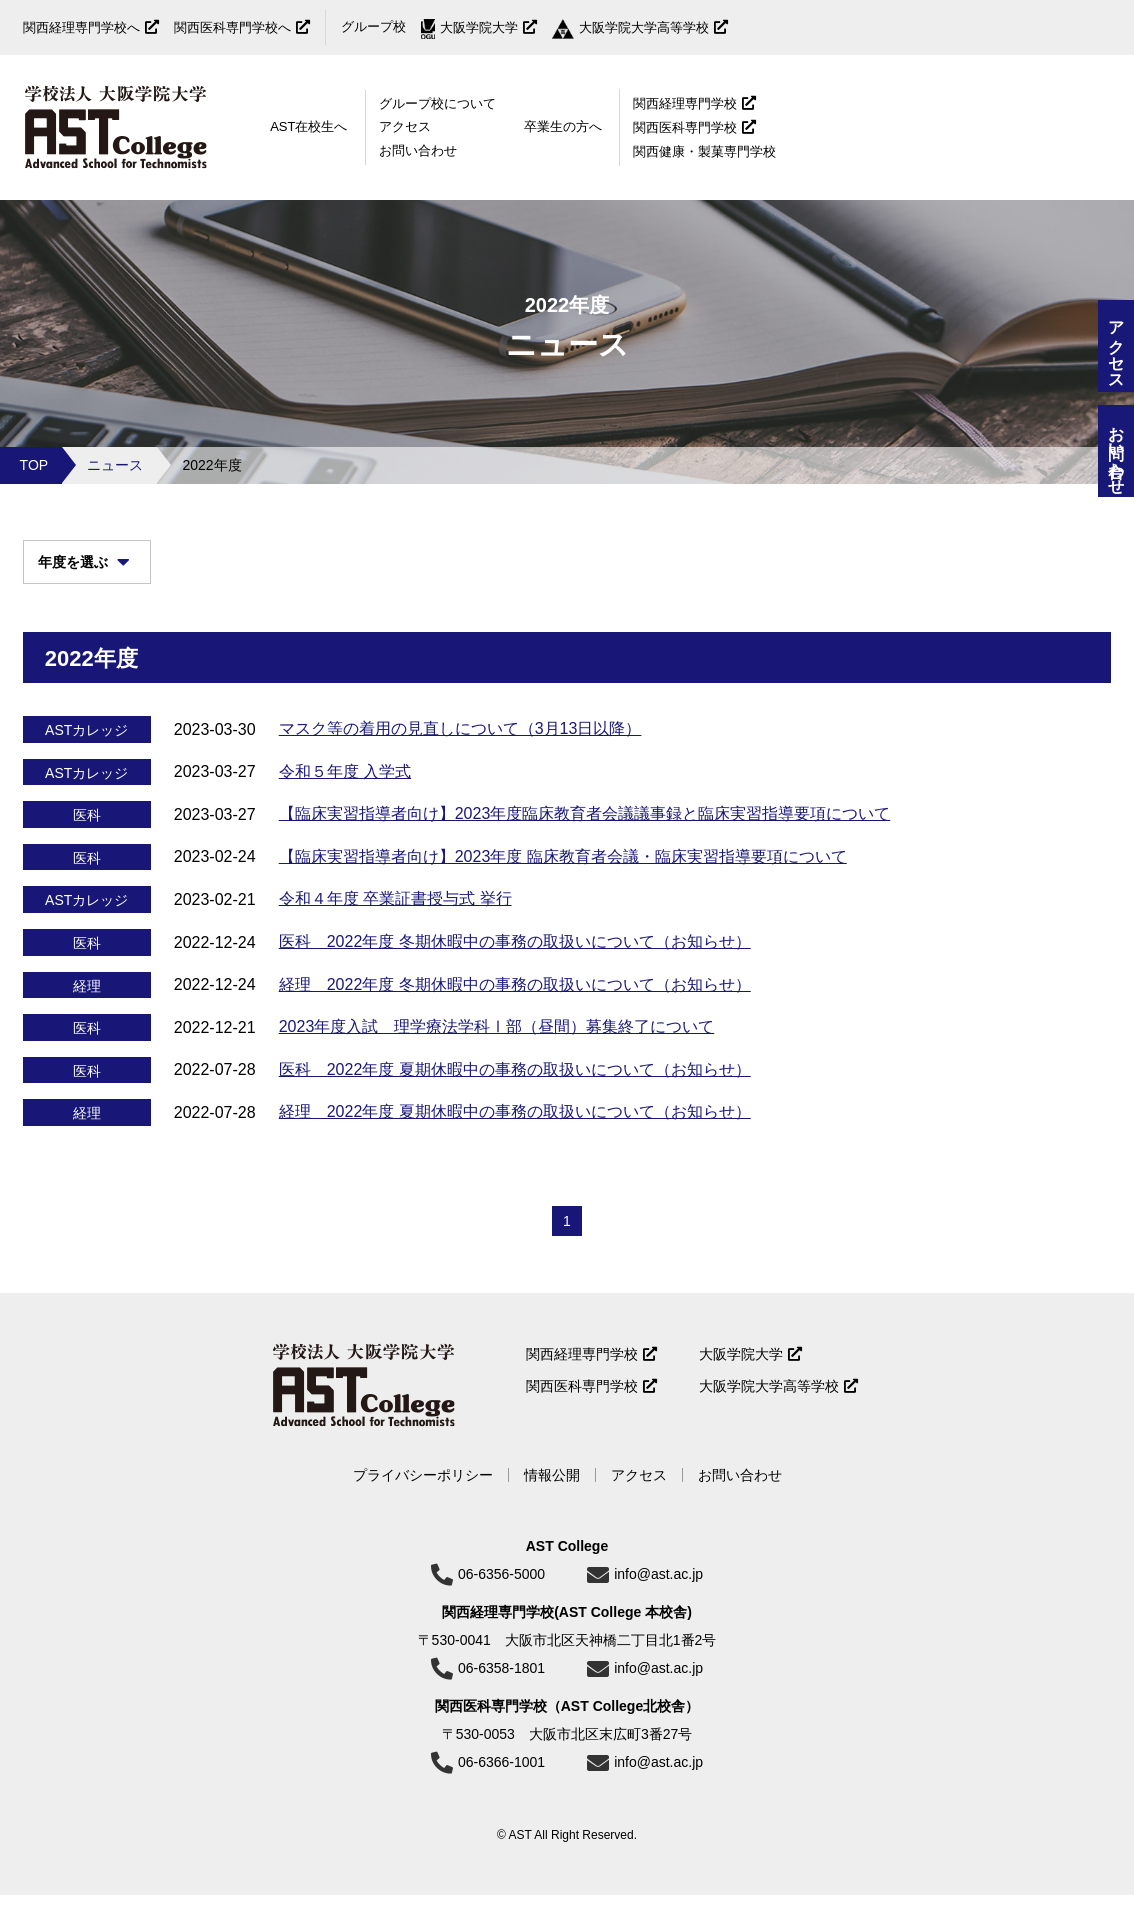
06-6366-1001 (501, 1785)
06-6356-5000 (501, 1597)
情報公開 (552, 1498)
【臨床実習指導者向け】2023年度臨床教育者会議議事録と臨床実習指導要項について (585, 829)
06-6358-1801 (501, 1691)
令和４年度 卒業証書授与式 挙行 (395, 914)
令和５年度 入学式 (345, 786)
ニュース (115, 465)
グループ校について (437, 103)
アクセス (405, 126)
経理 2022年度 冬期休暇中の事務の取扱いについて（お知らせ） (515, 999)
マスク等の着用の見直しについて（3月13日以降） (460, 743)
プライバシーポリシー (423, 1498)
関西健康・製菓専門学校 (704, 151)
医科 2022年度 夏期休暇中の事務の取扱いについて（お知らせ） (515, 1084)
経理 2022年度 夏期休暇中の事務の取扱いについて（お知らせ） (515, 1127)
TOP (34, 465)
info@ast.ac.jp (658, 1597)
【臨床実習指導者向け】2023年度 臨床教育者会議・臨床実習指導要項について (563, 871)
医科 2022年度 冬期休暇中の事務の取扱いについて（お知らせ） (515, 956)
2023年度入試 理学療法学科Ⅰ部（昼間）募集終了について (497, 1042)
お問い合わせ (418, 150)
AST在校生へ (308, 126)
